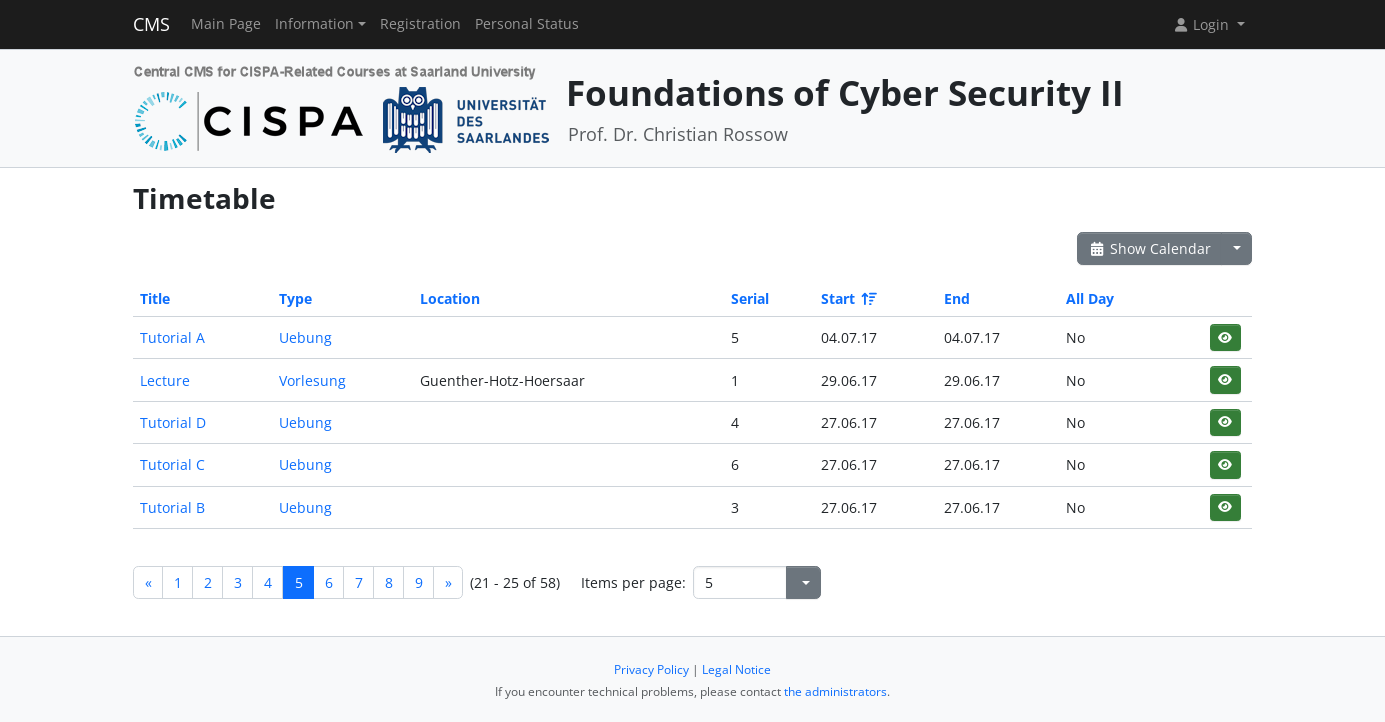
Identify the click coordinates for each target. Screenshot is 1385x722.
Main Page (226, 24)
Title (155, 298)
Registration (420, 24)
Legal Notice (736, 669)
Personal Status (527, 24)
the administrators (835, 691)
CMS (151, 24)
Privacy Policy (651, 669)
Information (314, 24)
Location (450, 298)
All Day (1090, 298)
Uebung (305, 337)
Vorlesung (312, 380)
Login (1203, 24)
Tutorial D (173, 422)
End (957, 298)
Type (295, 298)
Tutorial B (172, 507)
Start (847, 298)
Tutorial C (172, 464)
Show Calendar (1149, 248)
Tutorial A (172, 337)
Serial (750, 298)
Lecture (165, 380)
